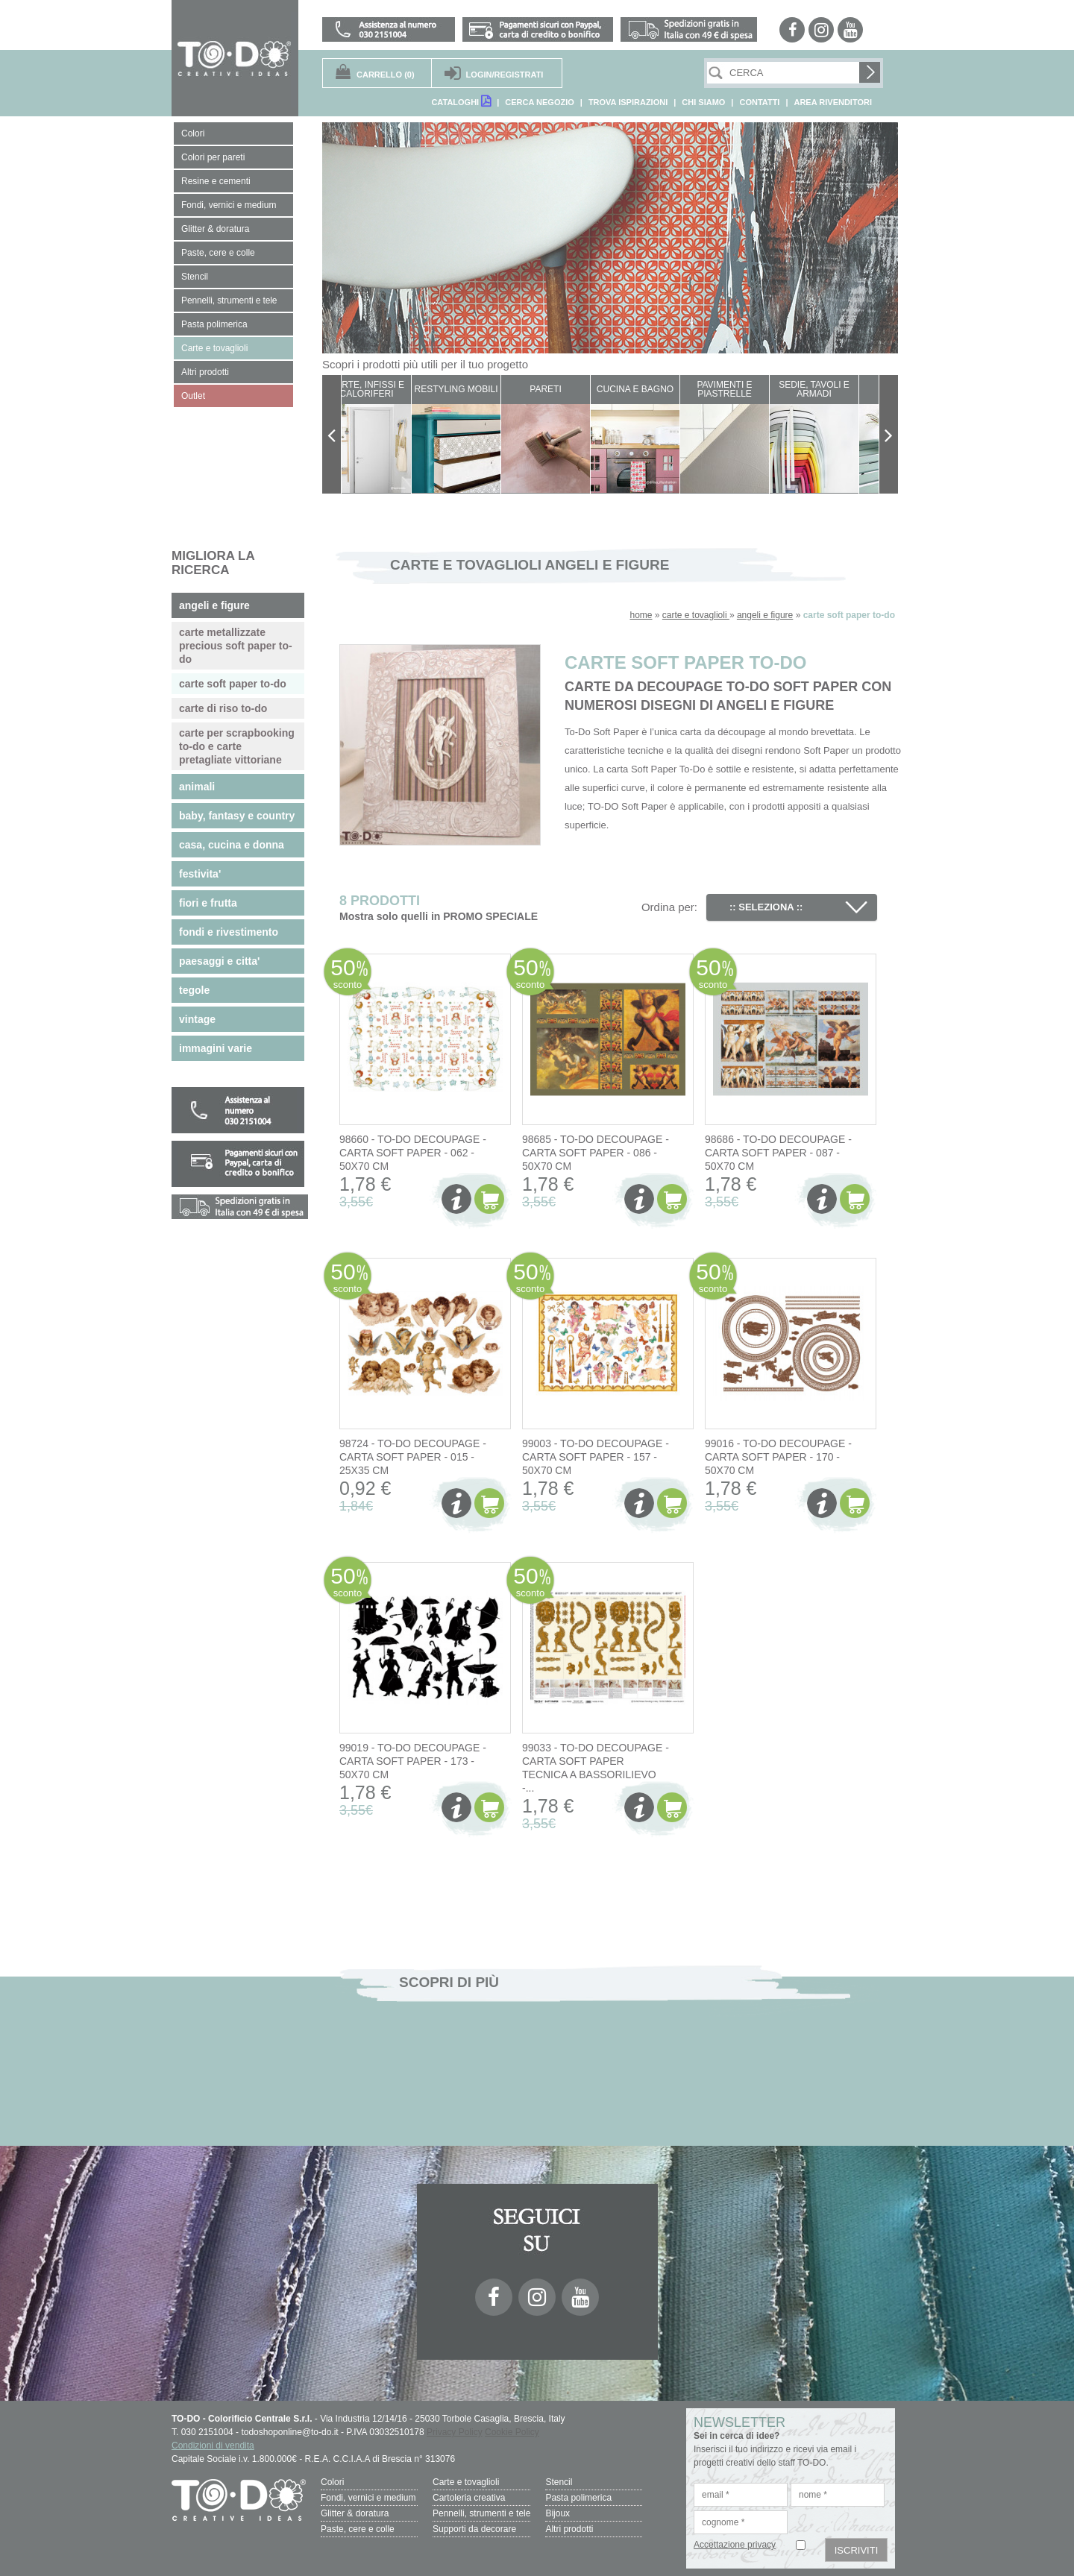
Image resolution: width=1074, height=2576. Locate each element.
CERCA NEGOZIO (539, 102)
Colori (332, 2482)
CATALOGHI (461, 101)
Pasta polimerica (578, 2497)
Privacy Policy (455, 2432)
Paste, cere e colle (358, 2529)
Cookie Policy (512, 2432)
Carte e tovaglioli (466, 2482)
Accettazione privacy (735, 2544)
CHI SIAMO (703, 102)
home (640, 615)
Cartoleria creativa (469, 2497)
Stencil (558, 2482)
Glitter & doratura (355, 2513)
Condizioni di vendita (213, 2445)
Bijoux (557, 2513)
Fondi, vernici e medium (368, 2497)
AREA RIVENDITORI (833, 102)
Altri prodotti (569, 2529)
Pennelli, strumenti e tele (481, 2513)
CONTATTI (759, 102)
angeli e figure (765, 615)
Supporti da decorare (474, 2529)
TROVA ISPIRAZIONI (628, 102)
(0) (386, 74)
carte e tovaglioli (695, 615)
